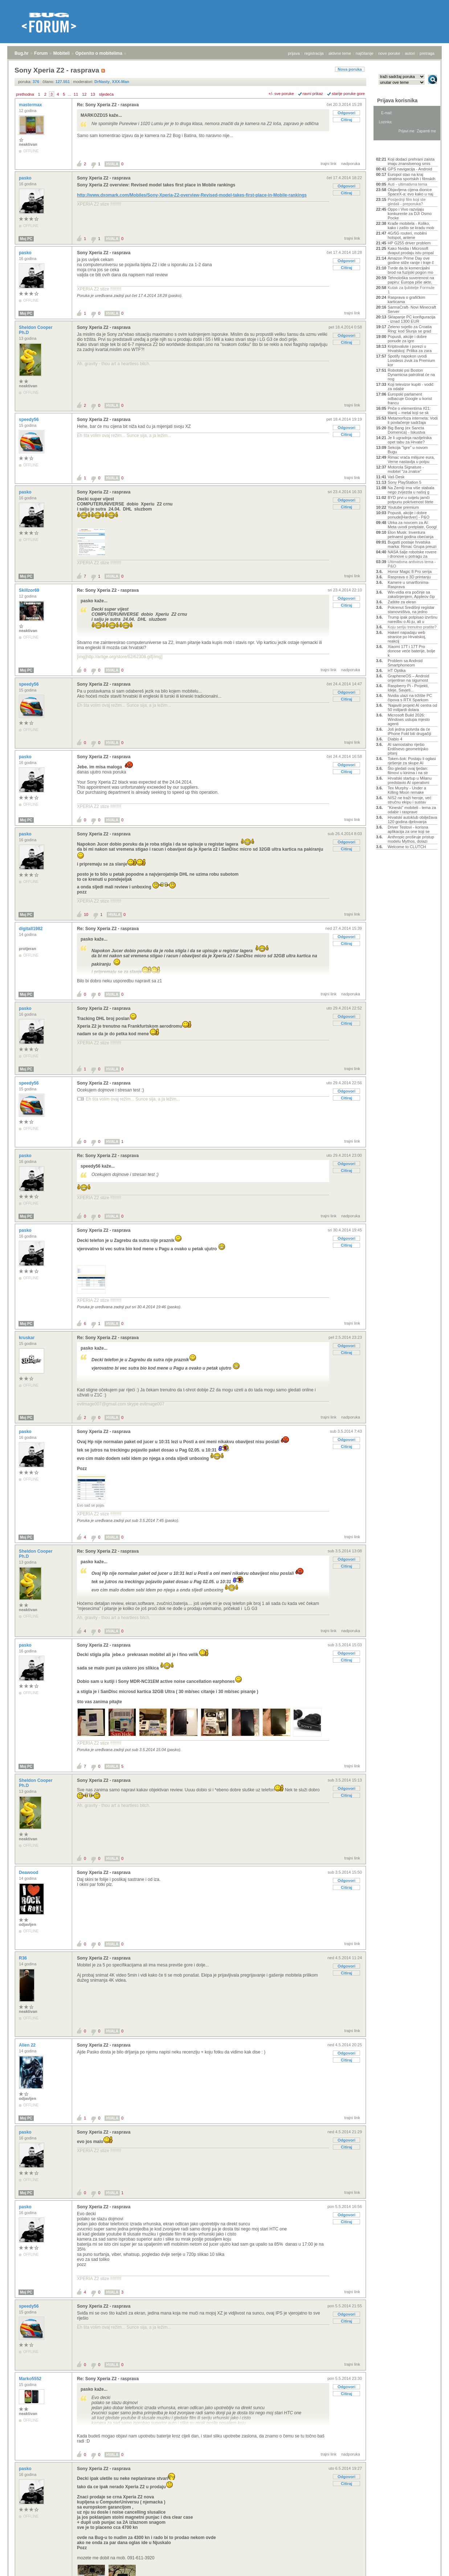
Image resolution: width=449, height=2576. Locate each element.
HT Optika (396, 670)
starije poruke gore (348, 93)
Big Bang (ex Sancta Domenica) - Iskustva (406, 430)
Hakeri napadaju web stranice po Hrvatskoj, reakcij (407, 636)
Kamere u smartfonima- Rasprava (408, 584)
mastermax (31, 104)
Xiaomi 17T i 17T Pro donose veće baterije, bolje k (411, 650)
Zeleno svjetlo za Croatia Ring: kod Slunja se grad (410, 329)
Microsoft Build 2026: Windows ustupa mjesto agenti (409, 719)
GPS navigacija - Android (410, 169)
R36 (23, 1958)
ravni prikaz (313, 93)
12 (84, 94)
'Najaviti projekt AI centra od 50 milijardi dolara (412, 707)
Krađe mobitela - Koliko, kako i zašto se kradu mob (411, 225)
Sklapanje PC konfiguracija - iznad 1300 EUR (411, 319)
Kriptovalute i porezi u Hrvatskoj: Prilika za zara (410, 348)
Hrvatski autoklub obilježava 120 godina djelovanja (412, 819)
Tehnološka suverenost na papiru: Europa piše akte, (411, 280)
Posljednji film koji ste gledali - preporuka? (407, 201)
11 (76, 94)
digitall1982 (31, 928)
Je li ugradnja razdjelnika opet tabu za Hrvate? (410, 439)
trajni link (328, 163)
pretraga (427, 53)
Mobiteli (61, 53)
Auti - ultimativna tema (407, 184)
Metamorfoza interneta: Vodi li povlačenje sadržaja (413, 420)
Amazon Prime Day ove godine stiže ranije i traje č (411, 260)
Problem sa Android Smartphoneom (405, 663)
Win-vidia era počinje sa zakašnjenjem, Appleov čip (411, 594)
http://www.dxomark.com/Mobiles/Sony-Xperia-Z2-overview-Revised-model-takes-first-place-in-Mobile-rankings (192, 195)
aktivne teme (339, 53)
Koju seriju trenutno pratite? (412, 627)
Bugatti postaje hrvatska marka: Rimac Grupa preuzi (412, 544)
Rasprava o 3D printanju (409, 577)
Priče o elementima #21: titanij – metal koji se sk (409, 410)
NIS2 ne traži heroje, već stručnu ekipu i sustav (409, 800)
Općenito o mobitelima (98, 53)
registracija (314, 53)
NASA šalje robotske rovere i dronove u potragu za (412, 554)
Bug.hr (22, 53)
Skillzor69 (29, 590)
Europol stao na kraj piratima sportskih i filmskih (411, 176)
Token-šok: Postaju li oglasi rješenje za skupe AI (412, 760)
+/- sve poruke (281, 93)
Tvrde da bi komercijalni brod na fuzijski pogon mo (410, 270)
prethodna (25, 94)
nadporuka (350, 163)
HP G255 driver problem (409, 243)
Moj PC (26, 239)
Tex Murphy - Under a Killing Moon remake (407, 790)
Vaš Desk (396, 477)
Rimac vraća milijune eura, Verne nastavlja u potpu (411, 459)
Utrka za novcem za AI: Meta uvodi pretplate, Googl (412, 524)
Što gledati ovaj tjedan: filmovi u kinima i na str (408, 770)
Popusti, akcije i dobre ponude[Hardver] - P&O (408, 515)
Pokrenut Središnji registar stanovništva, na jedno (411, 609)
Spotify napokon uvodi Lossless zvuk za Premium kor (411, 360)
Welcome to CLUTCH (407, 847)
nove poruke (389, 53)
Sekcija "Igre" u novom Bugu (408, 449)
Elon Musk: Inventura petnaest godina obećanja (410, 534)
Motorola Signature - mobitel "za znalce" (406, 469)
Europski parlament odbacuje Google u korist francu (410, 398)
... (69, 94)
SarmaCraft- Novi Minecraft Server (412, 309)
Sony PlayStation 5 (404, 482)
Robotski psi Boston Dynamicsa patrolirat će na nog (411, 374)
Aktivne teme (393, 149)
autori (410, 53)
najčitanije (365, 53)
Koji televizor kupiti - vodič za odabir (411, 386)
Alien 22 (28, 2045)
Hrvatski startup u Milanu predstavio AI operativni (410, 780)
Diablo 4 (395, 739)
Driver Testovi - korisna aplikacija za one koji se (409, 829)
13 (92, 94)
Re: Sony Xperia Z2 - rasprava (108, 104)
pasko (26, 178)
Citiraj (346, 119)
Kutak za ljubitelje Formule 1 (411, 289)
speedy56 (29, 419)
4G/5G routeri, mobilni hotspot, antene (407, 235)
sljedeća (106, 94)
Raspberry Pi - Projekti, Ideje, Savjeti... (408, 688)
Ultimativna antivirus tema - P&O (412, 564)
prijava (293, 53)
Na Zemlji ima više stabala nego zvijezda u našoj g (411, 490)
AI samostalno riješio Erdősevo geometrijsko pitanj (408, 748)
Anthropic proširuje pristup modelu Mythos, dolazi (411, 839)
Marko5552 (30, 2378)
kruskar (27, 1337)
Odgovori (346, 113)
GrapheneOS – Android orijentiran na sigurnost (408, 678)
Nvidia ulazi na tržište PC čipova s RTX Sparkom (410, 697)
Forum (41, 53)
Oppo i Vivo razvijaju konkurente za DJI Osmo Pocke (410, 213)
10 (86, 914)
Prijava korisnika (397, 100)
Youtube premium (403, 507)
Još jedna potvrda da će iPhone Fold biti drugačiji (409, 731)
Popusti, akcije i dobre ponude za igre (407, 338)
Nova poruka (350, 69)
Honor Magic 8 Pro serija (410, 571)
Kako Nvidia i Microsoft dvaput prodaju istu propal (411, 250)
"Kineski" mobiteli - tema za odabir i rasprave (412, 809)
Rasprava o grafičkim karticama (406, 299)
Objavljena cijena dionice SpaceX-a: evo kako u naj (410, 191)
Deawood (29, 1872)
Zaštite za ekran (402, 602)
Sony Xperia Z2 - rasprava (103, 178)
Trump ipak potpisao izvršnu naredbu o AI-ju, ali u (412, 619)
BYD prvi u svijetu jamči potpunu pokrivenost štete (410, 499)
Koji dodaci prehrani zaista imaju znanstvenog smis (411, 161)
